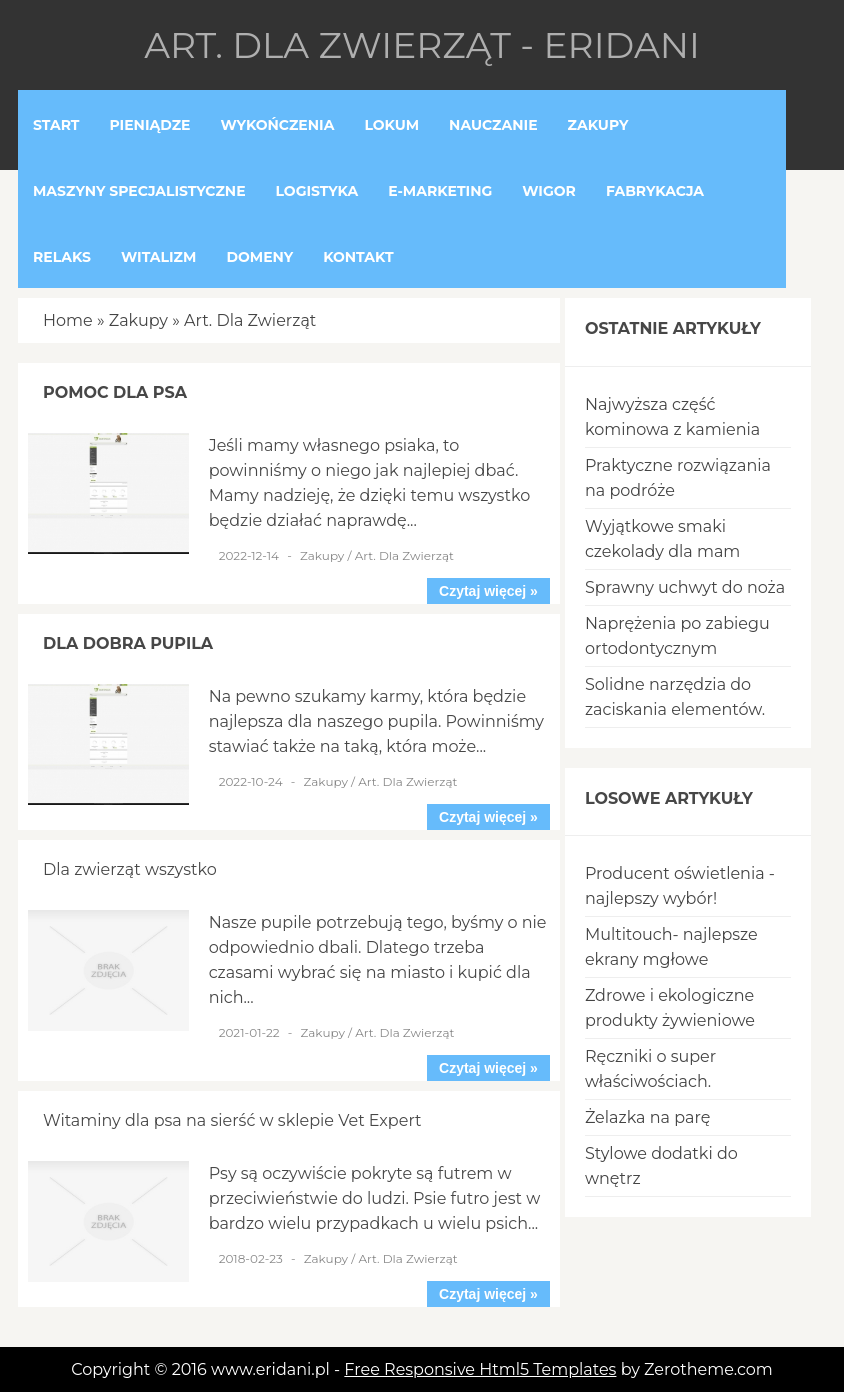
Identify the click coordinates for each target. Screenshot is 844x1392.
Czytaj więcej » (488, 591)
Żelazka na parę (647, 1117)
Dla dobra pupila (128, 643)
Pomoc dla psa (115, 392)
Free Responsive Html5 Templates (480, 1369)
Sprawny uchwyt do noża (685, 587)
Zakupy (138, 320)
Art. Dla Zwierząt (250, 320)
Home (68, 320)
